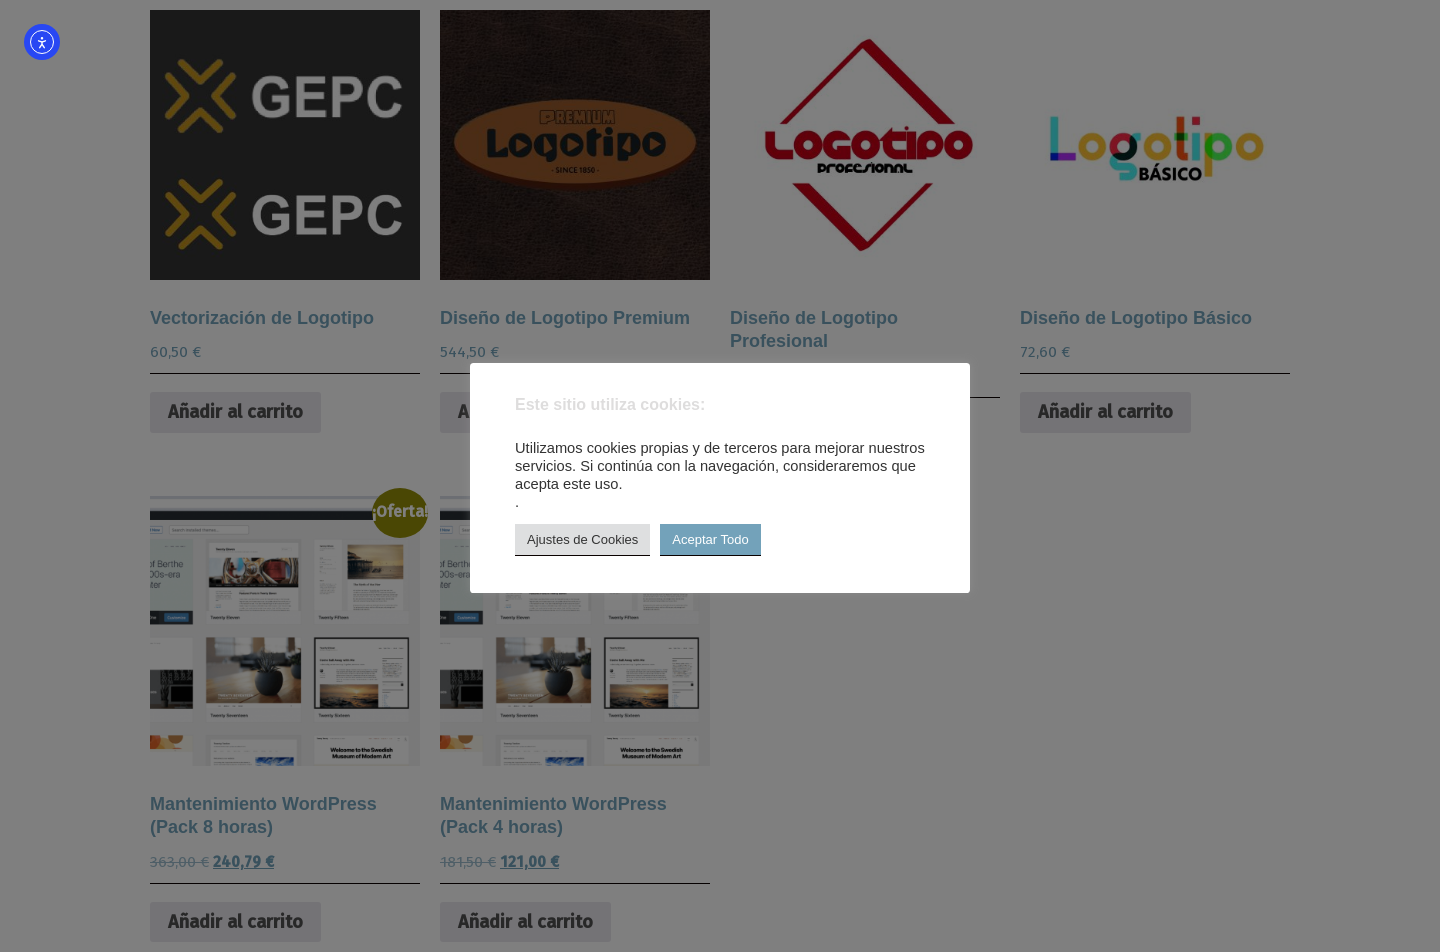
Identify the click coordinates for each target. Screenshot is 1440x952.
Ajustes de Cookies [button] (582, 539)
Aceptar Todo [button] (710, 539)
